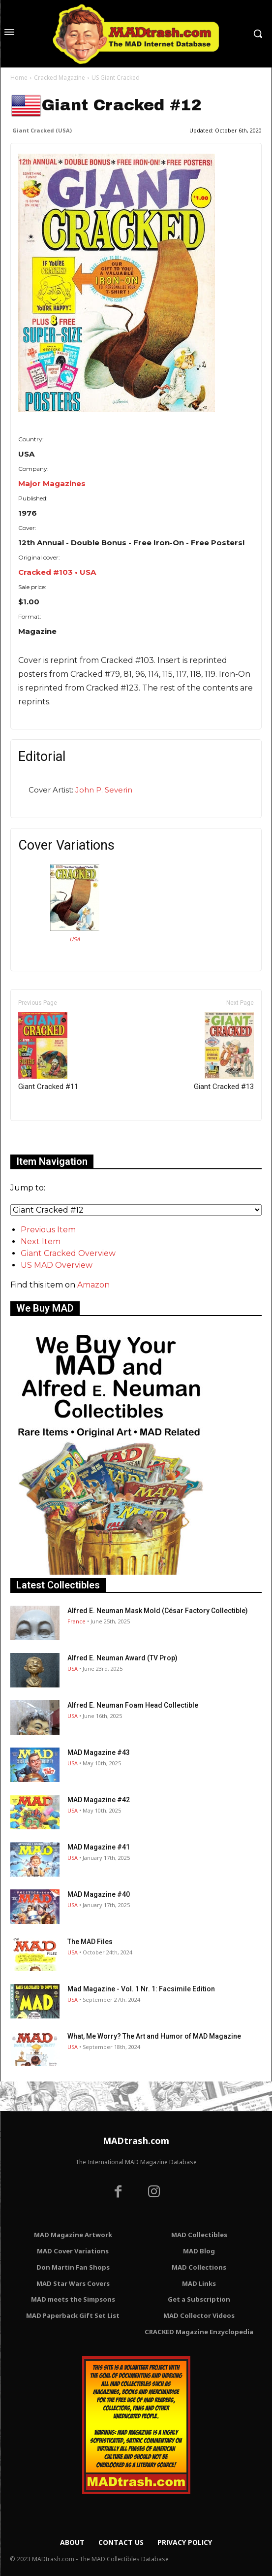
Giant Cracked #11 (48, 1051)
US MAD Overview (56, 1265)
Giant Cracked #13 (224, 1051)
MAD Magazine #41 (98, 1847)
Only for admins (44, 1137)
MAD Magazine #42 (98, 1800)
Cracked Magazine (59, 77)
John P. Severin (103, 789)
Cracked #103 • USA (57, 572)
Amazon (93, 1284)
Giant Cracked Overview (68, 1253)
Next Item (40, 1241)
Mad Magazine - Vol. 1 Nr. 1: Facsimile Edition (141, 1989)
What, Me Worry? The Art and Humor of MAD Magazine (154, 2036)
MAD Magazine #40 (98, 1894)
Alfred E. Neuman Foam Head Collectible (132, 1705)
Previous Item (48, 1229)
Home (19, 77)
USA (74, 939)
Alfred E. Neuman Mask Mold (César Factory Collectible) (157, 1611)
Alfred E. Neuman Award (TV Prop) (122, 1658)
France (76, 1621)
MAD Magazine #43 (98, 1752)
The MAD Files (90, 1942)
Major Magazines (52, 483)
